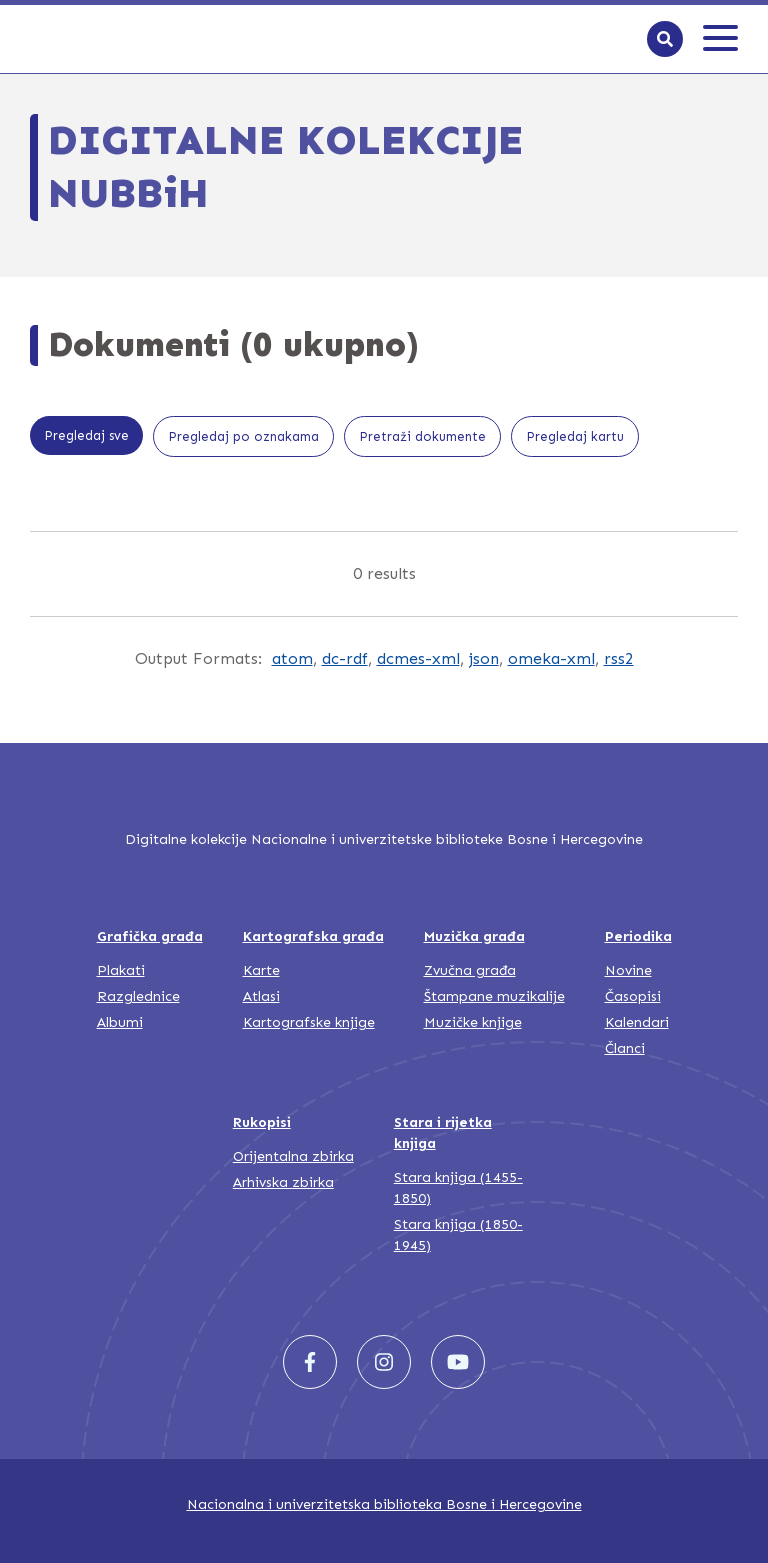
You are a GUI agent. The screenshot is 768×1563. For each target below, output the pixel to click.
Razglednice (138, 996)
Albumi (120, 1022)
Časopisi (633, 996)
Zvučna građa (470, 970)
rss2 (619, 658)
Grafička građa (150, 936)
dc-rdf (345, 658)
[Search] (665, 39)
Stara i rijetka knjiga (443, 1133)
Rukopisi (262, 1122)
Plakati (121, 970)
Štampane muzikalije (494, 996)
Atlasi (261, 996)
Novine (628, 970)
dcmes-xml (418, 658)
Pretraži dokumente (422, 436)
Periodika (638, 936)
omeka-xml (551, 658)
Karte (261, 970)
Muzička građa (474, 936)
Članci (625, 1048)
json (484, 658)
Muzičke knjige (473, 1022)
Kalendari (637, 1022)
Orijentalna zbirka (293, 1156)
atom (292, 658)
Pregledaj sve (86, 435)
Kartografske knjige (309, 1022)
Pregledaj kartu (575, 436)
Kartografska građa (313, 936)
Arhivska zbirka (283, 1182)
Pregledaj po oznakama (243, 436)
